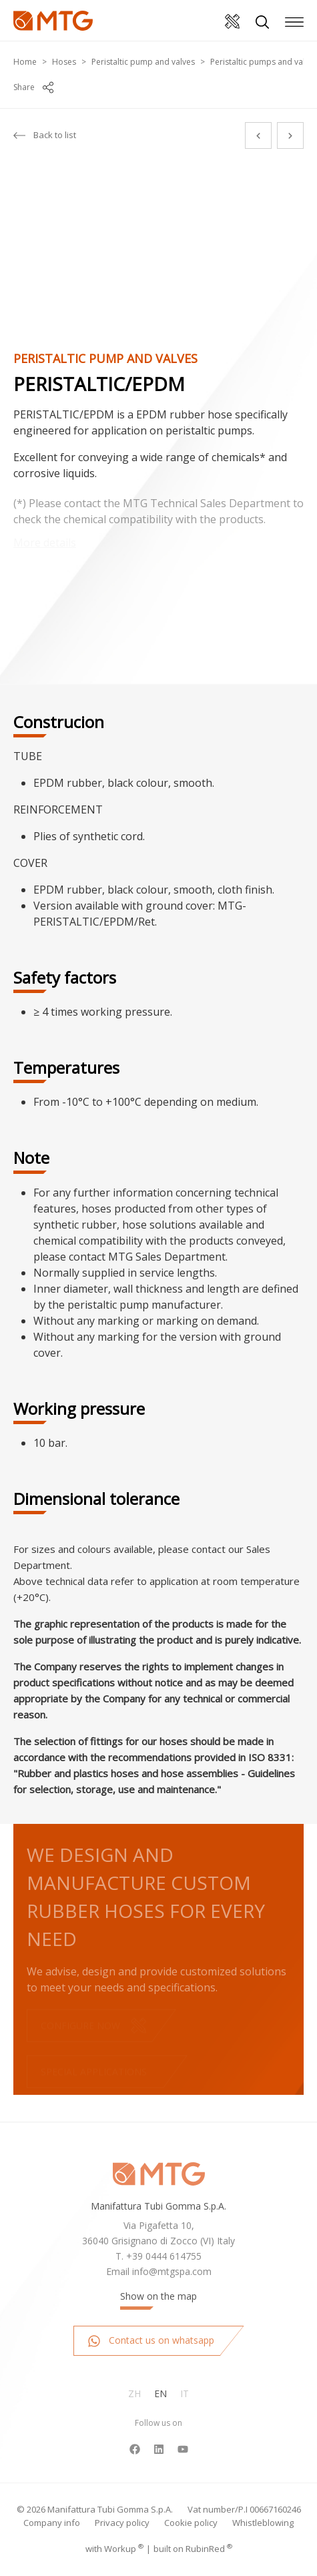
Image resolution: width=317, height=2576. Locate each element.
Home (25, 61)
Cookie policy (191, 2523)
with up (114, 2549)
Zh (134, 2393)
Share (33, 87)
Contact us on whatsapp (150, 2341)
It (184, 2393)
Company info (51, 2523)
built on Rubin (192, 2549)
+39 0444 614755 (164, 2256)
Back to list (44, 135)
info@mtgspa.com (172, 2271)
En (160, 2393)
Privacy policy (122, 2523)
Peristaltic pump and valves (143, 61)
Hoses (64, 61)
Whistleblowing (263, 2523)
